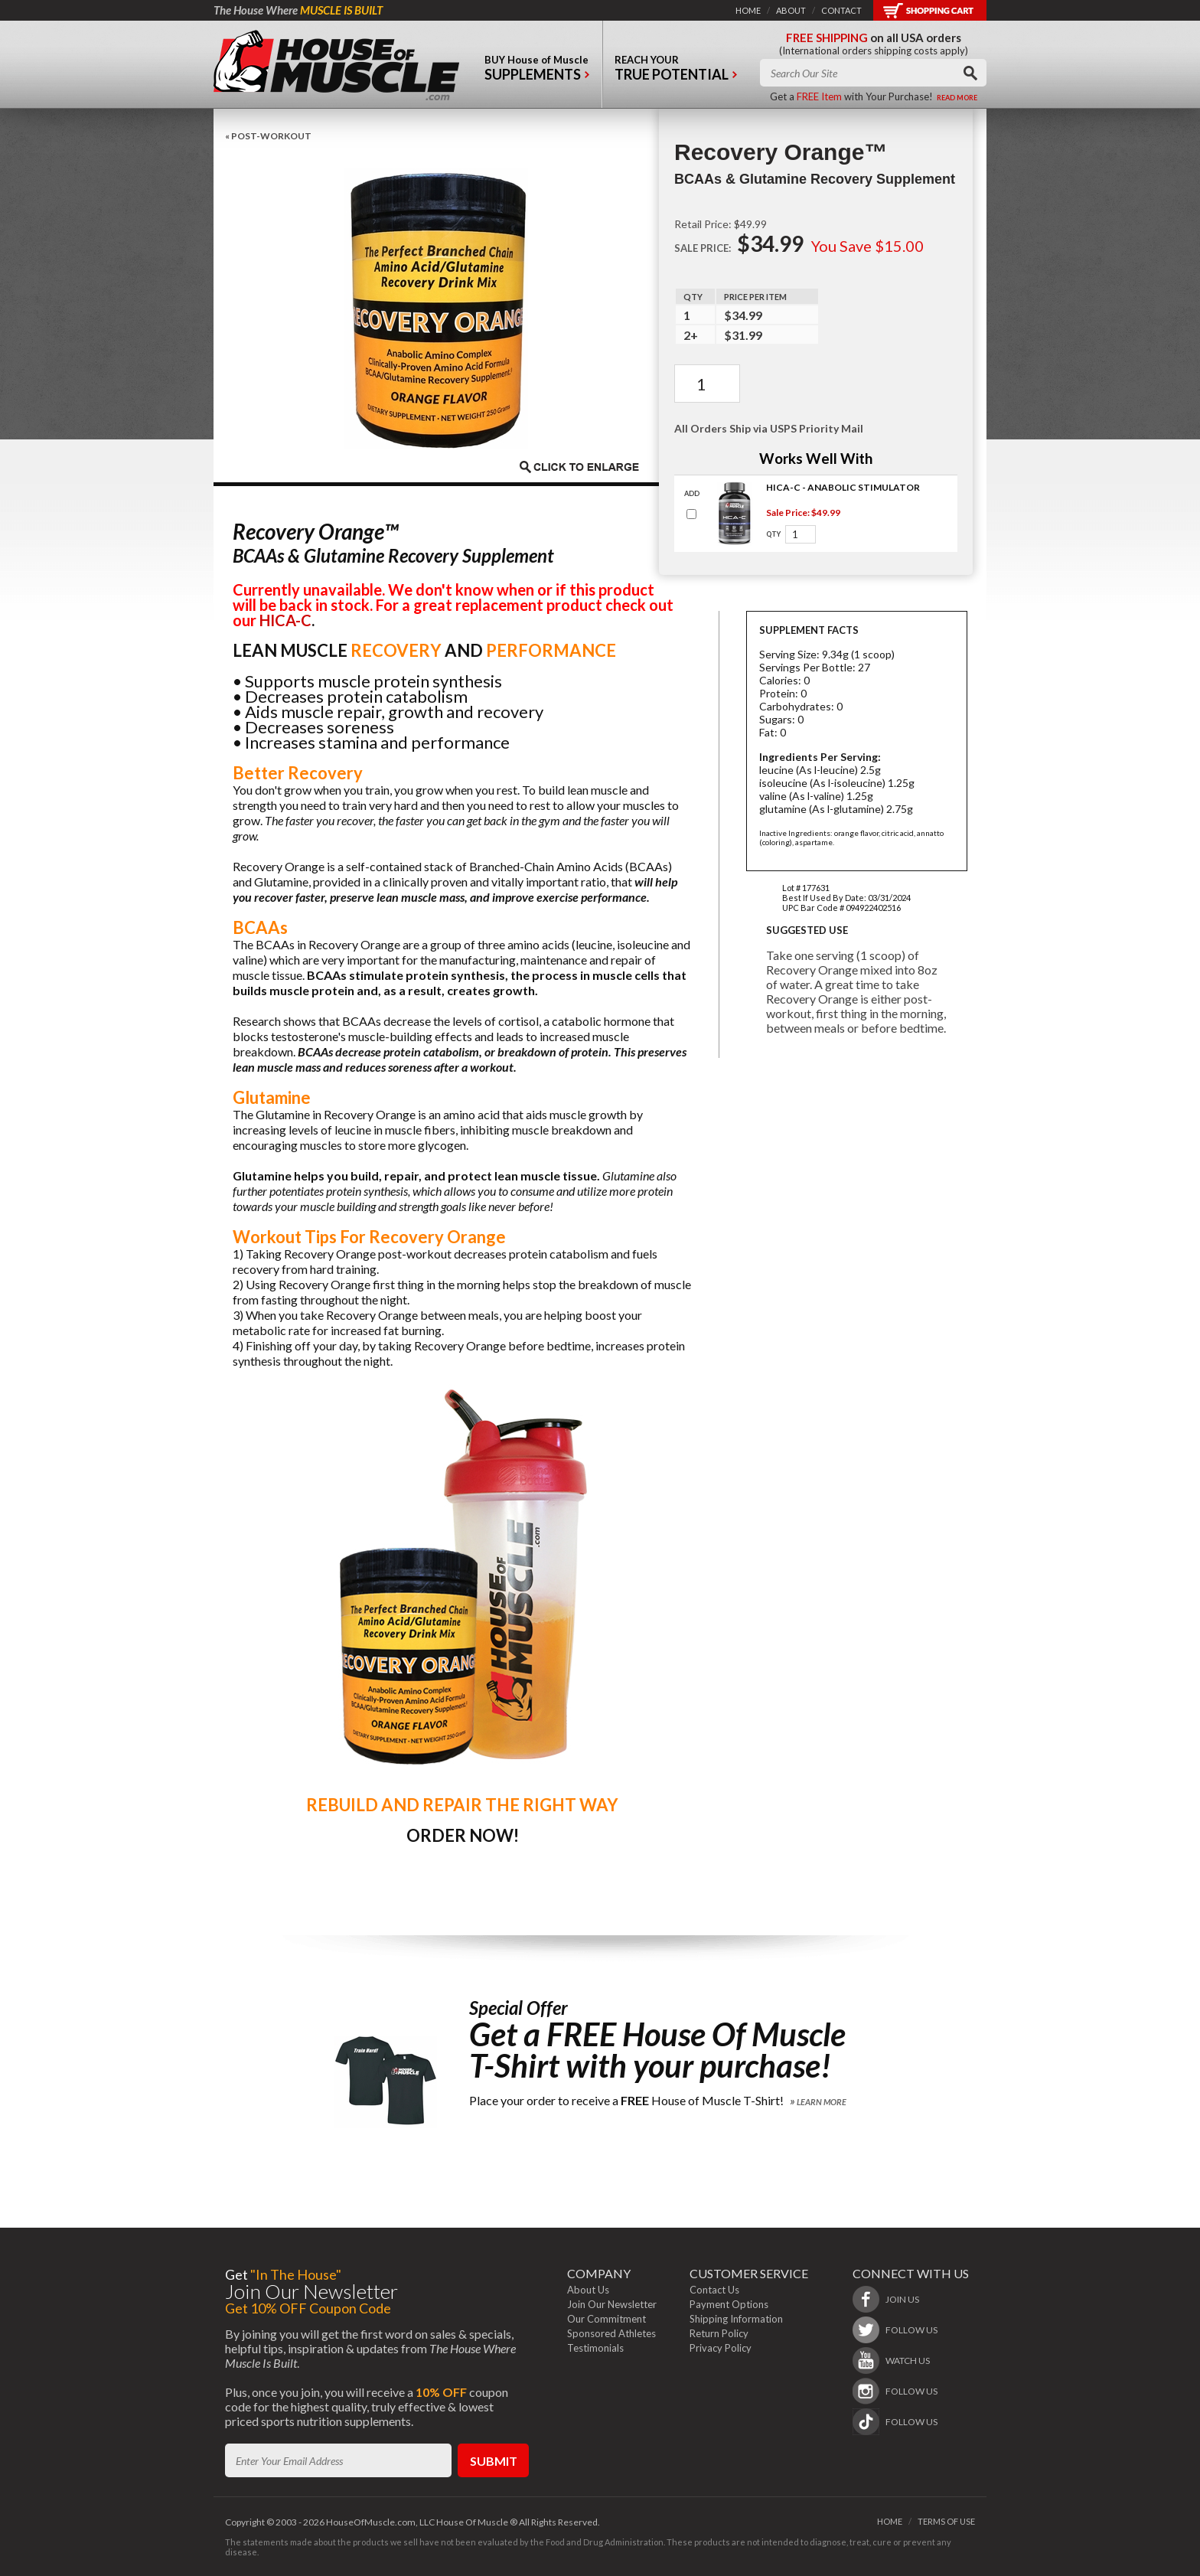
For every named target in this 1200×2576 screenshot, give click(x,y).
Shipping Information (736, 2319)
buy (537, 72)
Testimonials (595, 2348)
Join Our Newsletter (612, 2304)
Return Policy (719, 2333)
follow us (911, 2330)
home (748, 10)
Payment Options (729, 2304)
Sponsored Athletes (611, 2333)
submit (493, 2461)
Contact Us (714, 2290)
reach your (676, 72)
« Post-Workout (268, 136)
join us (902, 2299)
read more (957, 97)
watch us (907, 2360)
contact (841, 10)
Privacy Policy (721, 2348)
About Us (588, 2290)
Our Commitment (606, 2319)
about (791, 10)
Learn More (821, 2102)
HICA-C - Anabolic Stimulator (843, 487)
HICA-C (285, 620)
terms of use (946, 2521)
